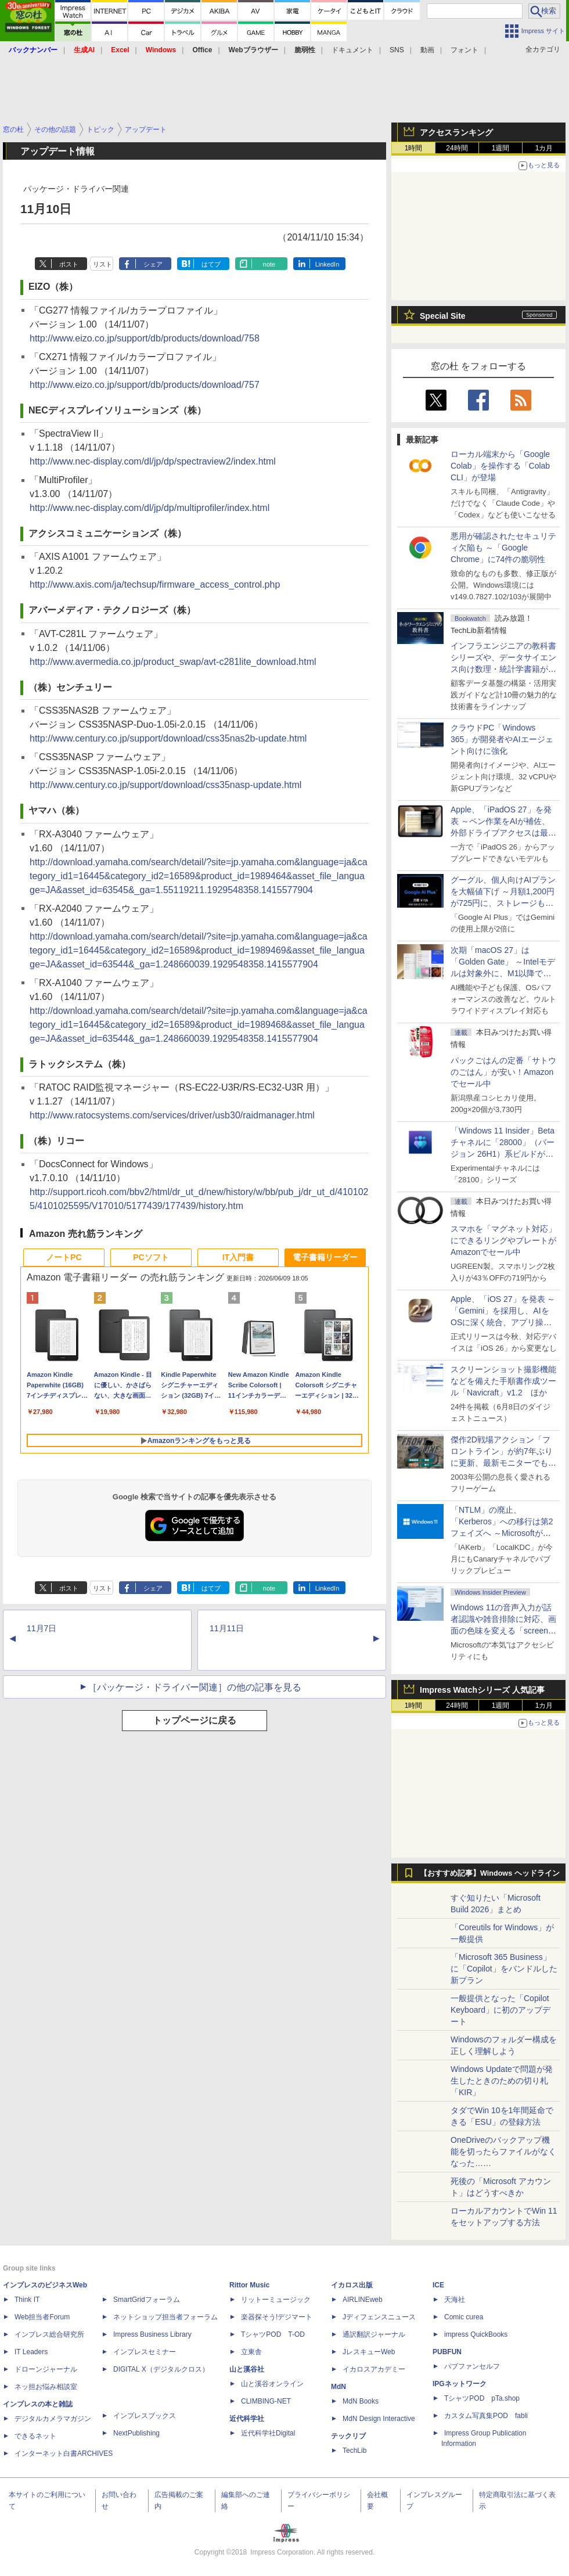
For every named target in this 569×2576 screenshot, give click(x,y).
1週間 (501, 148)
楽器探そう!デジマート (276, 2317)
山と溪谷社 (246, 2369)
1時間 (414, 148)
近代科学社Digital (268, 2433)
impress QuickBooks (475, 2334)
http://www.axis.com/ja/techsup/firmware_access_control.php (155, 584)
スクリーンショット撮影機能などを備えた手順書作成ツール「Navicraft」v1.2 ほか (503, 1381)
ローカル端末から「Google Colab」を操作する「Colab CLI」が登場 (500, 465)
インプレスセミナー (144, 2352)
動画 (427, 50)
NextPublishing (136, 2433)
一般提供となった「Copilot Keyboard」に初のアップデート (500, 2010)
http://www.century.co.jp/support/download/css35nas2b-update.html (168, 738)
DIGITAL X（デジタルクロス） (161, 2369)
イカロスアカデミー (374, 2369)
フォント (464, 50)
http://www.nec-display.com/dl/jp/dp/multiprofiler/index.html (149, 508)
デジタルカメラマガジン (53, 2419)
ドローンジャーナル (46, 2369)
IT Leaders (31, 2352)
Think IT (27, 2300)
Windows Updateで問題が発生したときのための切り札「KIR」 (502, 2080)
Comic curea (463, 2317)
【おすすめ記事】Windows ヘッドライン (490, 1873)
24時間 (456, 148)
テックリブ (348, 2436)
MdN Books (361, 2401)
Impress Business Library (152, 2334)
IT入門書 (238, 1257)
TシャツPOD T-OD (273, 2334)
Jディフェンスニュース (379, 2317)
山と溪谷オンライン (272, 2384)
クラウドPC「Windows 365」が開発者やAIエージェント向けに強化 (502, 739)
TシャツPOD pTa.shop (482, 2398)
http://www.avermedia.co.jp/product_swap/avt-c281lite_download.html (173, 662)
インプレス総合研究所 (49, 2334)
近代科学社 (246, 2419)
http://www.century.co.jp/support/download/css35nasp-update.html (165, 785)
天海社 (454, 2300)
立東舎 (251, 2352)
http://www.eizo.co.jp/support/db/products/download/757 (145, 385)
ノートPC (63, 1257)
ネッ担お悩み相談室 (46, 2387)
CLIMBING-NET (266, 2401)
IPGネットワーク (460, 2384)
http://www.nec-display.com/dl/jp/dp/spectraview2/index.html (153, 461)
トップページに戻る (194, 1720)
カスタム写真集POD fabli (486, 2416)
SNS (397, 50)
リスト (102, 264)
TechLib (354, 2451)
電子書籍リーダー (325, 1257)
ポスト (68, 264)
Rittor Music (249, 2285)
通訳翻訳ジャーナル (374, 2334)
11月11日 (227, 1628)
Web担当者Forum (42, 2317)
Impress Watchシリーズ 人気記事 (482, 1689)
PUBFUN (447, 2352)
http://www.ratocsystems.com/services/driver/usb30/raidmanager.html (172, 1115)
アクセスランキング (456, 132)
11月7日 (41, 1628)
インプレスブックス (144, 2416)
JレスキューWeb (369, 2352)
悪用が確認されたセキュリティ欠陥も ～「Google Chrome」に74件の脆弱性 (503, 547)
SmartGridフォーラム (146, 2300)
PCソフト (150, 1257)
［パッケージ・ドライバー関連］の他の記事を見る (194, 1687)
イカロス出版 (352, 2285)
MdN (338, 2387)
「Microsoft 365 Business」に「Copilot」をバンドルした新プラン (504, 1968)
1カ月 (544, 148)
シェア (153, 264)
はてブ (211, 264)
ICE (438, 2285)
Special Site (443, 316)
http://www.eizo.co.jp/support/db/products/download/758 (145, 338)
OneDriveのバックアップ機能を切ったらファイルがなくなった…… (503, 2151)
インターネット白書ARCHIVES (64, 2453)
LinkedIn (327, 264)
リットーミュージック (276, 2300)
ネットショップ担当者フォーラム (165, 2317)
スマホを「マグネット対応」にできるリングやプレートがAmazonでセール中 (503, 1240)
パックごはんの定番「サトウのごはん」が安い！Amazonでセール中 (503, 1072)
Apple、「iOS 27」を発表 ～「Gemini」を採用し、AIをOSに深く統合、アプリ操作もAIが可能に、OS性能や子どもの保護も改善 (503, 1322)
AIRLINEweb (363, 2300)
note (269, 264)
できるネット (35, 2436)
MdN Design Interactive (379, 2419)
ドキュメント (352, 50)
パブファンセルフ (472, 2366)
